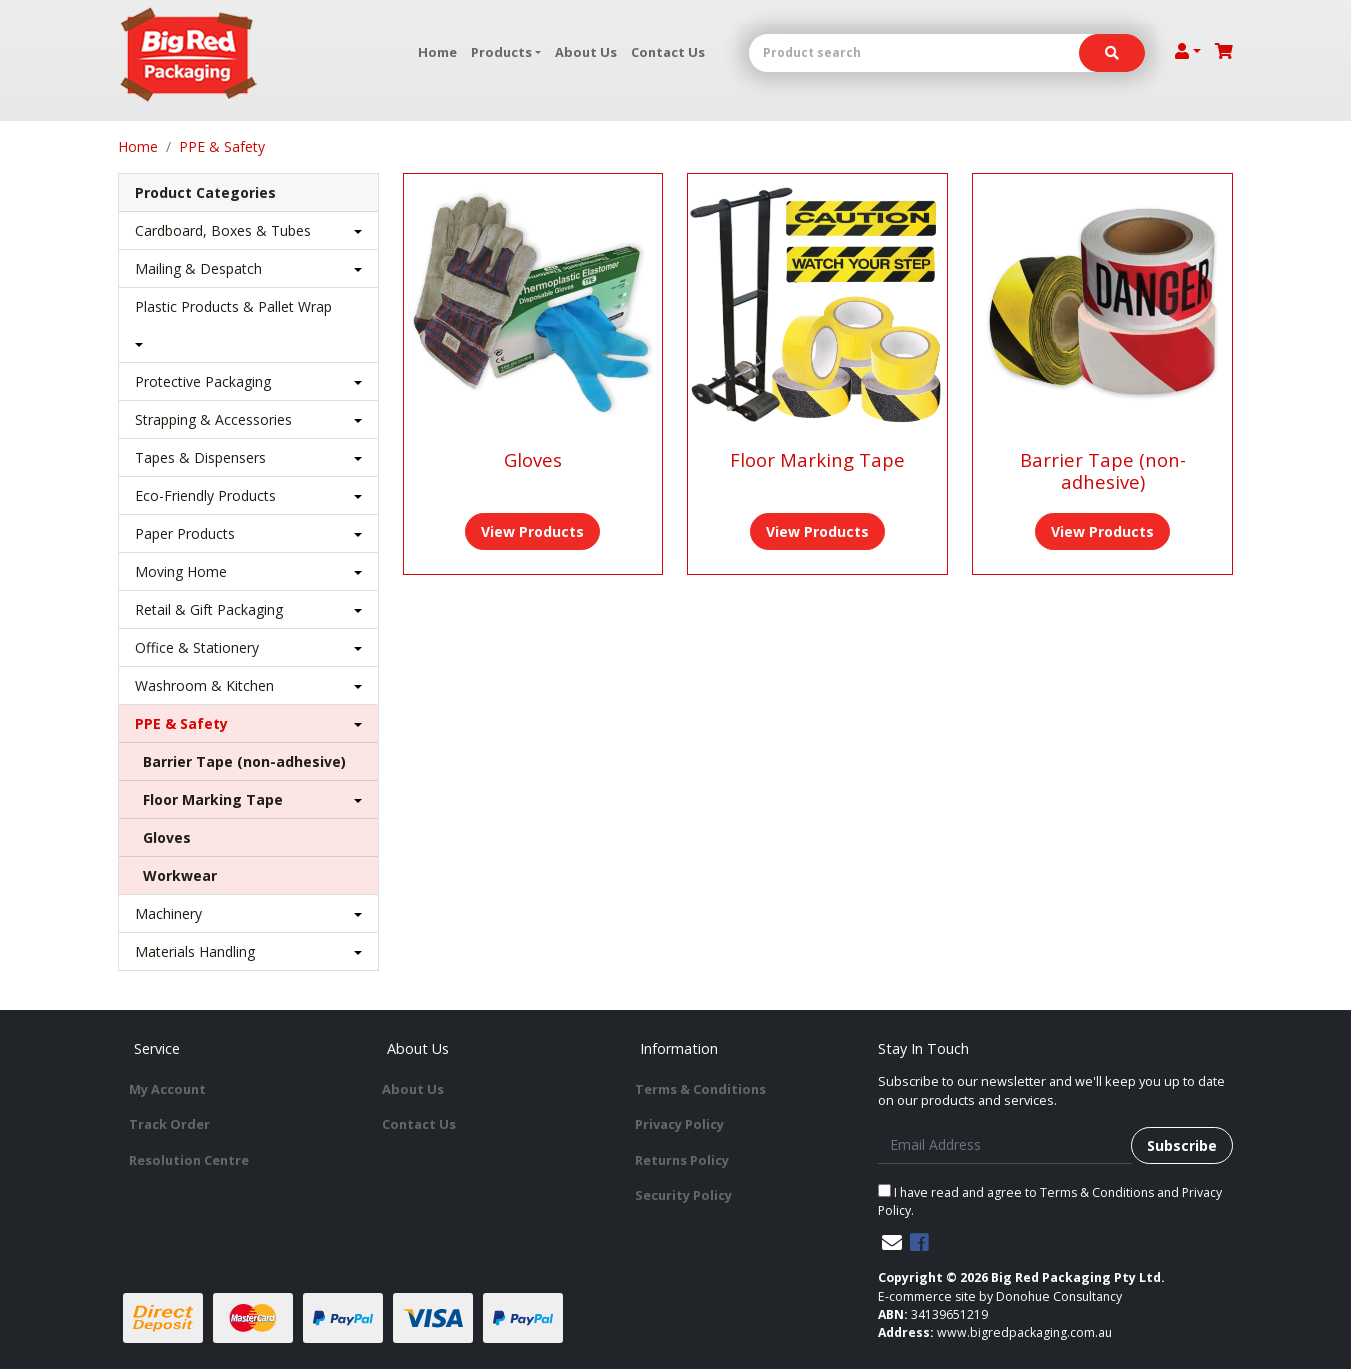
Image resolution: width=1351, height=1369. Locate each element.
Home (437, 52)
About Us (586, 52)
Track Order (169, 1124)
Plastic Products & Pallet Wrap (233, 306)
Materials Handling (195, 951)
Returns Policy (682, 1160)
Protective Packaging (203, 381)
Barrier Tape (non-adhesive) (244, 761)
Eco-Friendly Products (205, 495)
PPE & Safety (181, 723)
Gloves (167, 837)
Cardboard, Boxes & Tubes (223, 230)
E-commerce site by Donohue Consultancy (1000, 1296)
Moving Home (181, 571)
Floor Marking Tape (213, 799)
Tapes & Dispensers (200, 457)
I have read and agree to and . (1050, 1201)
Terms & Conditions (700, 1089)
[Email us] (892, 1242)
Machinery (168, 913)
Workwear (180, 875)
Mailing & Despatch (198, 268)
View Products (532, 531)
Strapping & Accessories (213, 419)
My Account (167, 1089)
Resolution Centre (189, 1160)
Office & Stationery (197, 647)
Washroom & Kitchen (204, 685)
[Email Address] (1005, 1145)
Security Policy (683, 1195)
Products (501, 52)
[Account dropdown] (1188, 51)
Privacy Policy (679, 1124)
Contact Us (668, 52)
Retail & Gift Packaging (209, 609)
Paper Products (185, 533)
